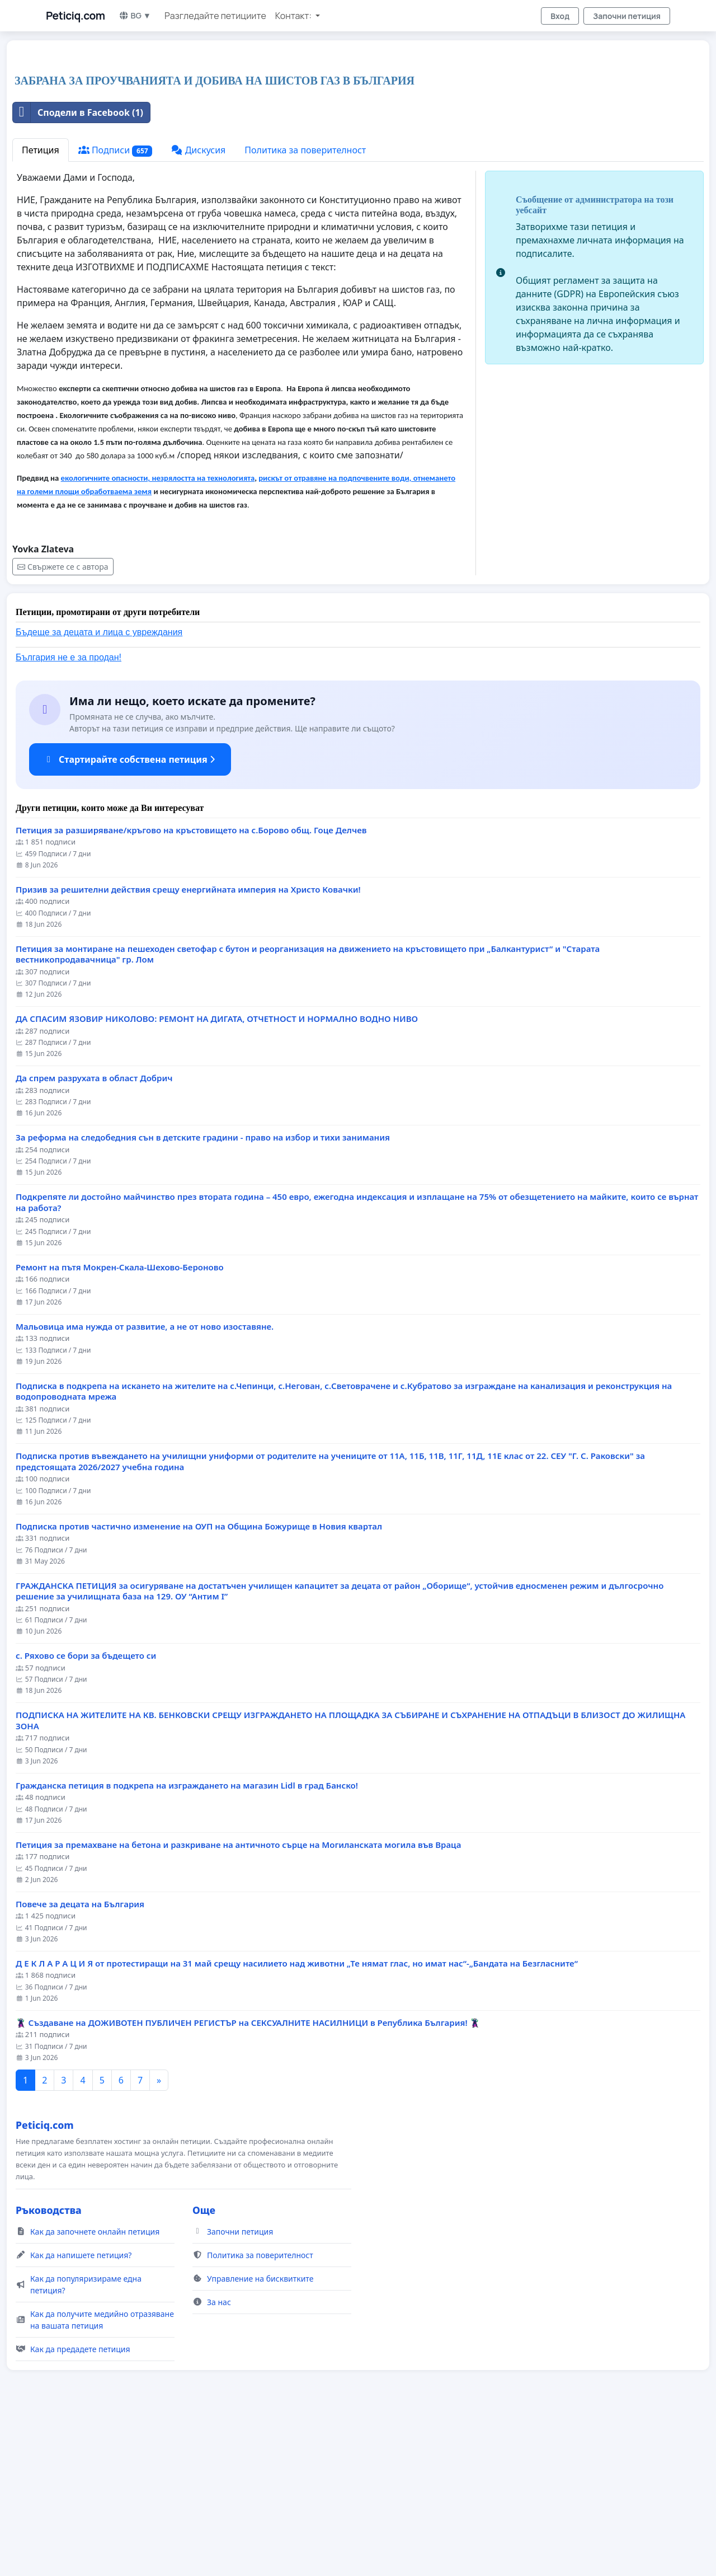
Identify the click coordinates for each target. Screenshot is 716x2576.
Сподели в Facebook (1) (78, 269)
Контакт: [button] (294, 16)
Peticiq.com (75, 15)
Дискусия (198, 307)
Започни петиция (627, 16)
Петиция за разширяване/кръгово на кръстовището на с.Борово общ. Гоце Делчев (191, 987)
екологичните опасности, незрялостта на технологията (158, 635)
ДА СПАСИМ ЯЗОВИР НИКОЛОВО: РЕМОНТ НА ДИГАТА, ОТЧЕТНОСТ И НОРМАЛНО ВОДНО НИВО (217, 1175)
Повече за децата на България (80, 2061)
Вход (559, 16)
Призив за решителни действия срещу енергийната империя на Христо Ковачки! (188, 1046)
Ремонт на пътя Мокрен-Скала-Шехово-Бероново (120, 1424)
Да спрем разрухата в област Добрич (94, 1235)
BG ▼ (135, 15)
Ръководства (49, 2366)
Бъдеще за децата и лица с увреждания (99, 789)
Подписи (115, 307)
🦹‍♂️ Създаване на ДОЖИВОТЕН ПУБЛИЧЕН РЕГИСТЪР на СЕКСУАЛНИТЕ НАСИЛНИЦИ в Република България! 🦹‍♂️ (248, 2179)
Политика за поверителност (305, 307)
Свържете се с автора (63, 723)
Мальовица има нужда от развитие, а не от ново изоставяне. (145, 1483)
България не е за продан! (68, 814)
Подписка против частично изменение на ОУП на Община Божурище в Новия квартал (199, 1683)
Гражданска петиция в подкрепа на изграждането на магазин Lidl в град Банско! (187, 1942)
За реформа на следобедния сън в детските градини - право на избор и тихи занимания (203, 1294)
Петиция (40, 307)
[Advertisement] (348, 136)
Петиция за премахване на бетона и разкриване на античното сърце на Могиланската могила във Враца (238, 2001)
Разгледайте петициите (215, 16)
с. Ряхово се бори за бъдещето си (86, 1812)
